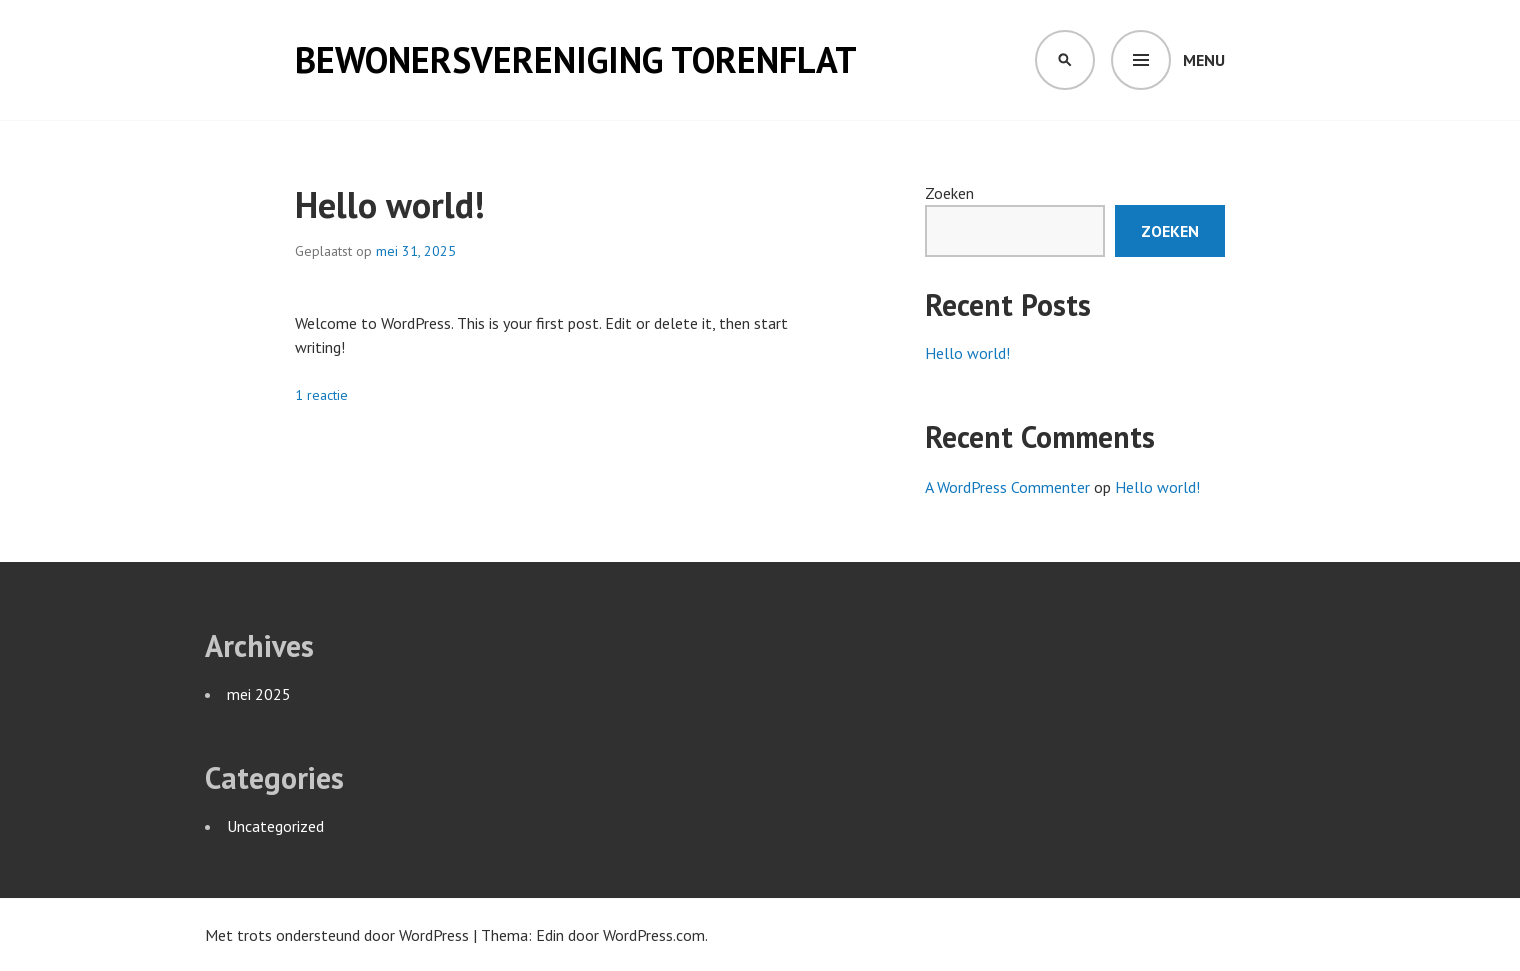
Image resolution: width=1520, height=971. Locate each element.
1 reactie (321, 395)
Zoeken (949, 193)
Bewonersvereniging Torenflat (576, 59)
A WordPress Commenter (1007, 487)
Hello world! (390, 204)
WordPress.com (654, 935)
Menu (1204, 60)
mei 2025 (259, 694)
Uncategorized (275, 826)
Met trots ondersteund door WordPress (337, 935)
